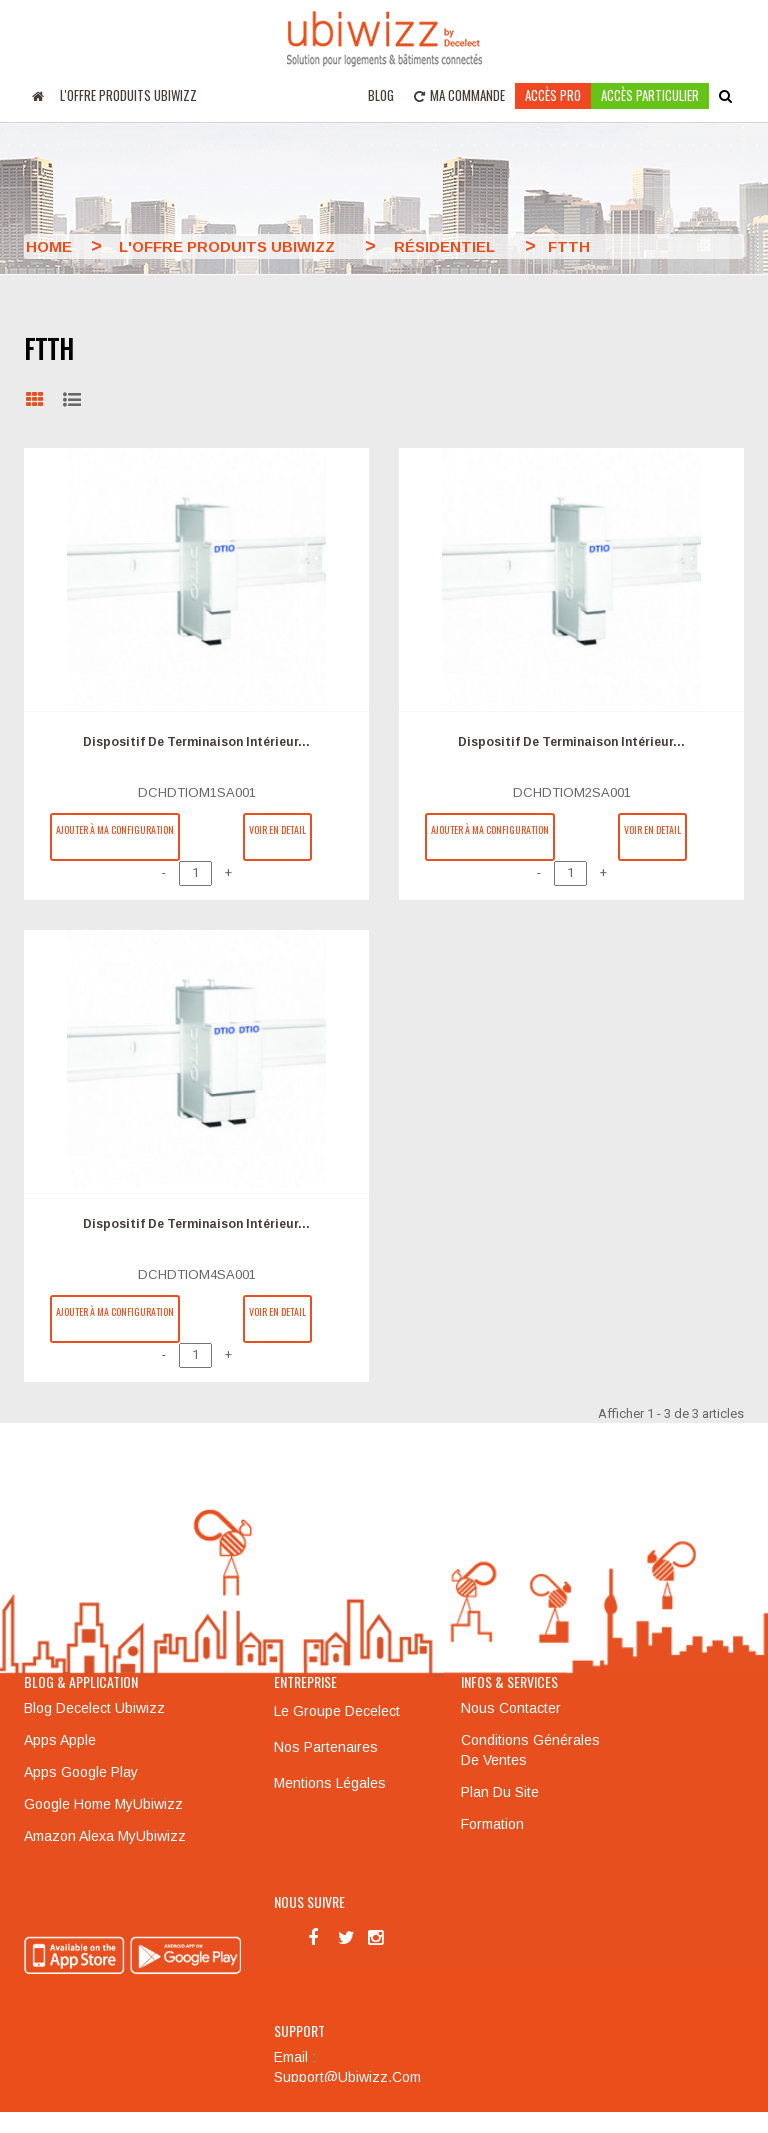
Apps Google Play (81, 1771)
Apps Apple (60, 1739)
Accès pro (553, 95)
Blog (381, 95)
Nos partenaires (326, 1746)
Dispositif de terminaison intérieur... (196, 742)
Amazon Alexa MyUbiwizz (105, 1835)
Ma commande (459, 95)
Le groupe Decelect (337, 1710)
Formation (492, 1823)
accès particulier (650, 95)
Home (49, 246)
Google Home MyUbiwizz (103, 1803)
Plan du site (500, 1791)
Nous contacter (511, 1707)
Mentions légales (330, 1782)
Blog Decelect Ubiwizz (94, 1707)
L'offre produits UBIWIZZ (128, 95)
